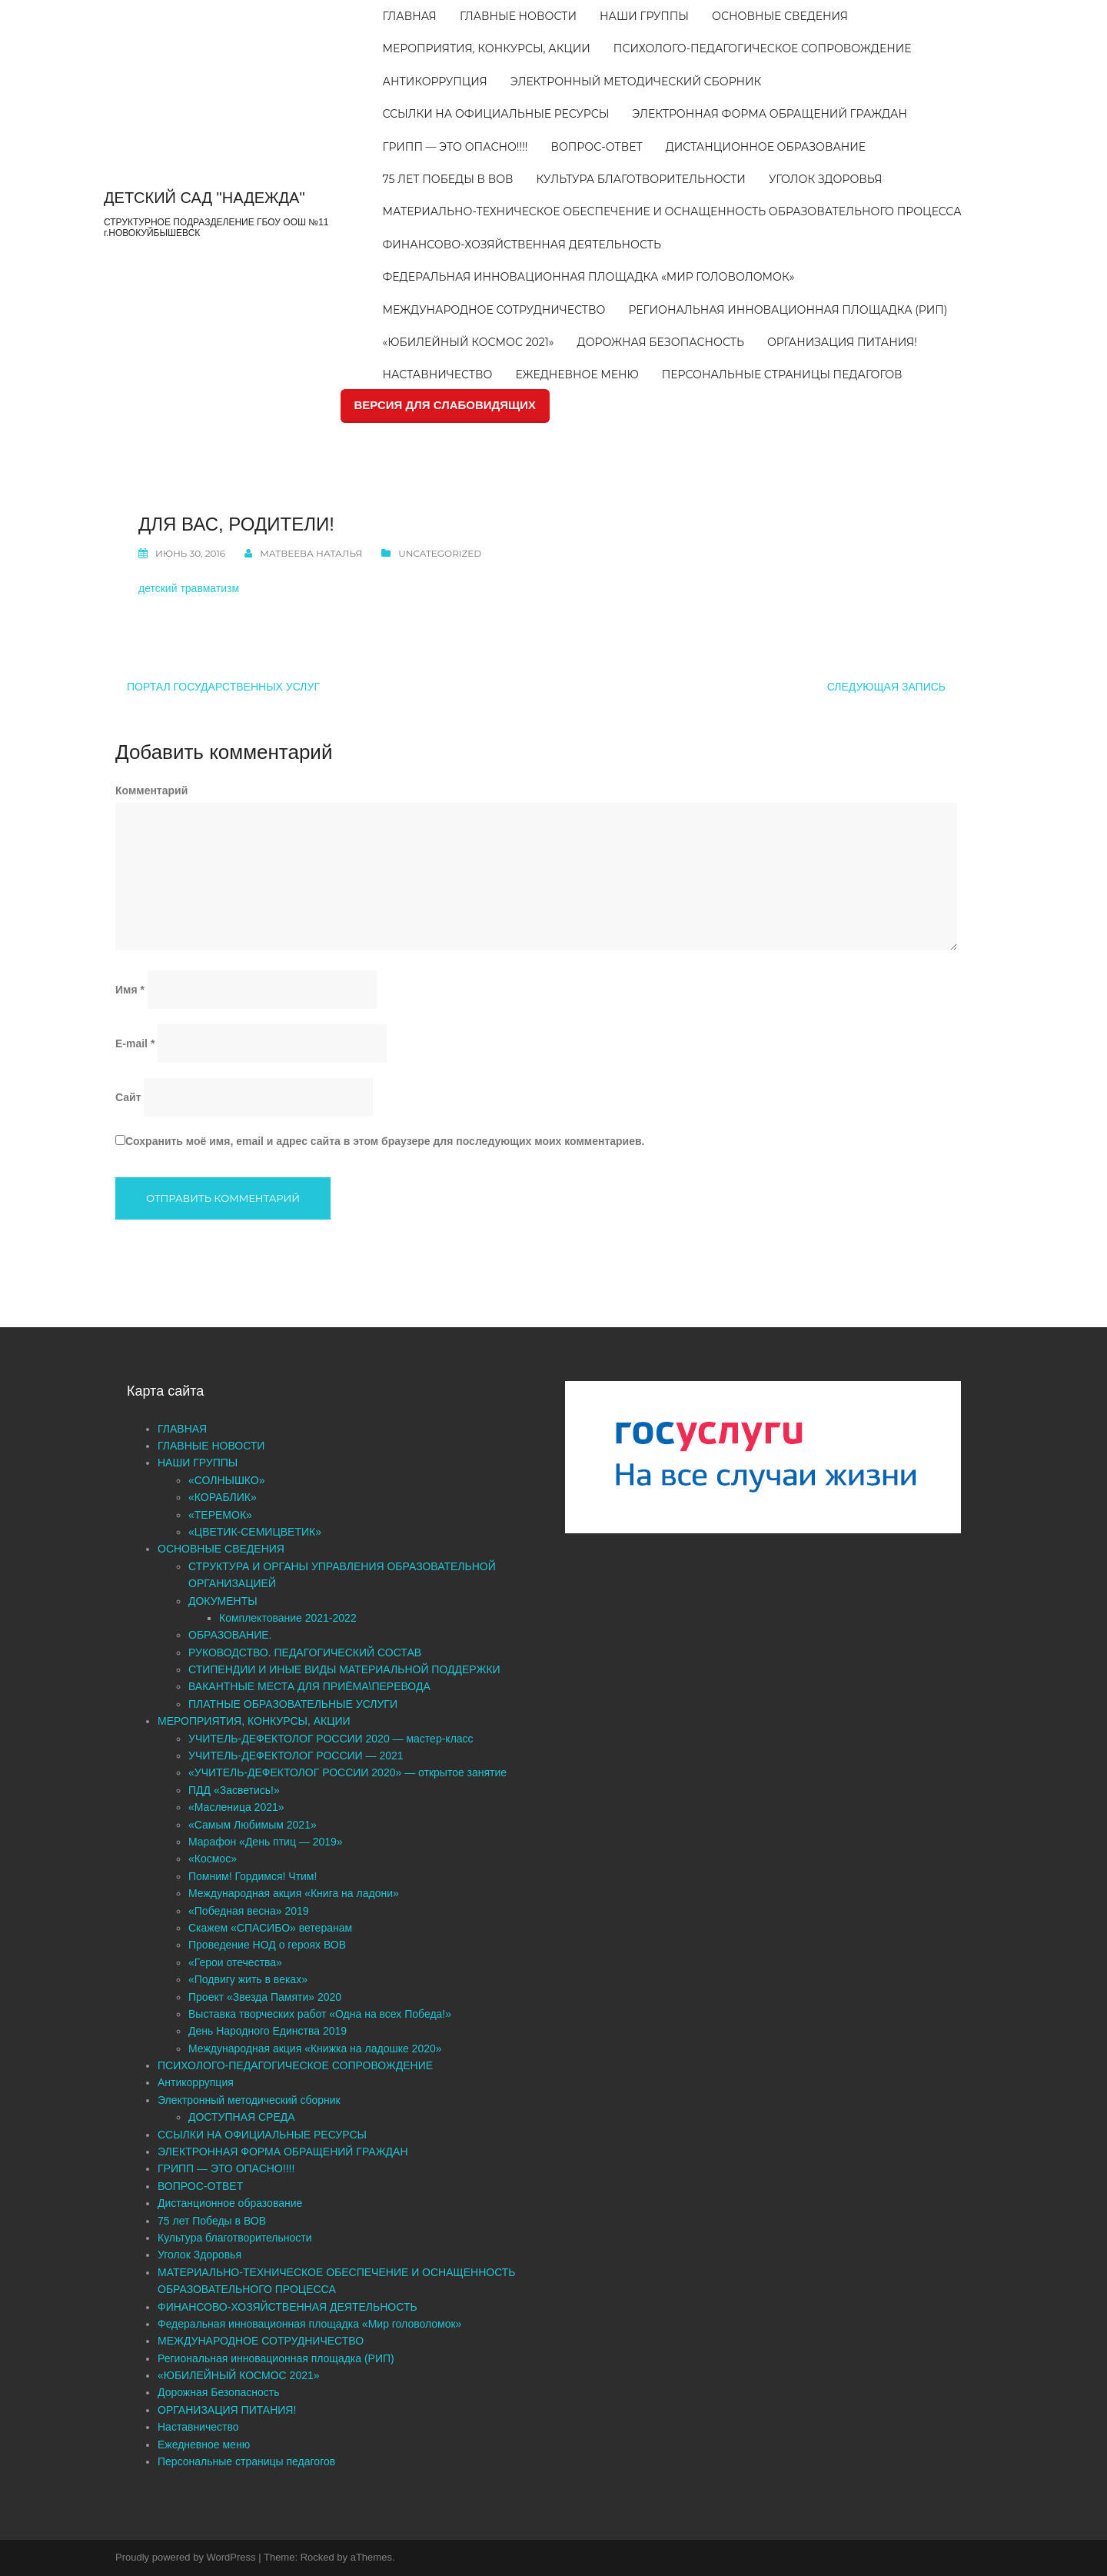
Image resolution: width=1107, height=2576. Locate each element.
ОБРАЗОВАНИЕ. (229, 1635)
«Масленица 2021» (236, 1807)
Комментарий (151, 790)
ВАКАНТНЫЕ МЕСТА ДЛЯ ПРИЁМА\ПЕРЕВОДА (309, 1686)
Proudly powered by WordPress (185, 2557)
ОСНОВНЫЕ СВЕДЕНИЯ (780, 16)
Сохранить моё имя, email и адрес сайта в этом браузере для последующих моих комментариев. (385, 1141)
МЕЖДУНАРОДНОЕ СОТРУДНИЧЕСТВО (494, 310)
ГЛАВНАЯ (410, 16)
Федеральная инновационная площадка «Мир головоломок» (589, 277)
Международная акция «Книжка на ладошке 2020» (315, 2048)
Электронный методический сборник (636, 81)
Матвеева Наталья (311, 553)
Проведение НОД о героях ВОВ (267, 1945)
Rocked (317, 2557)
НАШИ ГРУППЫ (644, 16)
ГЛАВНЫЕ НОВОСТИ (518, 16)
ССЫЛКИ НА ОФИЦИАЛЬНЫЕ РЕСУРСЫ (496, 114)
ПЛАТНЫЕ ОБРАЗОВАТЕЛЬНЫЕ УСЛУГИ (292, 1704)
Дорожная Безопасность (660, 342)
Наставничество (438, 374)
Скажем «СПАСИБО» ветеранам (270, 1928)
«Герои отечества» (235, 1962)
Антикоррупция (435, 81)
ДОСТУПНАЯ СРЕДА (241, 2117)
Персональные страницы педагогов (782, 374)
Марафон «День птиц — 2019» (265, 1841)
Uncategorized (439, 553)
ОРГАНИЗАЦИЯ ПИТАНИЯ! (842, 342)
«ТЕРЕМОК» (220, 1515)
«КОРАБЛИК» (222, 1497)
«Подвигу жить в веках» (248, 1979)
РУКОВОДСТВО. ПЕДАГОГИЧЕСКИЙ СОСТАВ (304, 1652)
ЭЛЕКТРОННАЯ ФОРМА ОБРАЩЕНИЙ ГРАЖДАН (769, 114)
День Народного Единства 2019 (267, 2031)
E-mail (135, 1043)
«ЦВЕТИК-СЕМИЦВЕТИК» (254, 1532)
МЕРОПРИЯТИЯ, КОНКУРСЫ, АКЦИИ (486, 48)
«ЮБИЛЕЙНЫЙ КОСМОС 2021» (468, 342)
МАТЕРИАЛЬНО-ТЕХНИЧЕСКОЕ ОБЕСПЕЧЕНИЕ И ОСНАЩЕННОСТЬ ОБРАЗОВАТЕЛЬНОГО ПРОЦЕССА (672, 211)
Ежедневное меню (576, 374)
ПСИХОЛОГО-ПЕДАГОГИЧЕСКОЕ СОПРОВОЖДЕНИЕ (762, 48)
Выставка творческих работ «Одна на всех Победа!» (319, 2014)
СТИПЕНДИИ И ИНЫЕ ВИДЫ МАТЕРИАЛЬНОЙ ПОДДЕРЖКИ (344, 1669)
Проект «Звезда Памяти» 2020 (264, 1997)
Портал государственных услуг (223, 687)
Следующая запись (886, 687)
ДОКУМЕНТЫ (223, 1601)
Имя (130, 989)
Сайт (128, 1097)
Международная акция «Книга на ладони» (293, 1893)
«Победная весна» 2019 (248, 1911)
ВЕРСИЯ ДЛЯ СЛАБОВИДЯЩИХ (445, 404)
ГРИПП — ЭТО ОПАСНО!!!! (455, 147)
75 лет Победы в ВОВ (448, 179)
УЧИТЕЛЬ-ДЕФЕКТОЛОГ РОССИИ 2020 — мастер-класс (331, 1738)
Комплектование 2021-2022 (288, 1618)
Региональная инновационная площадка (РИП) (787, 310)
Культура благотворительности (641, 179)
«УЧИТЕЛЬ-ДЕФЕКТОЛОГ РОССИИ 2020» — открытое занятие (347, 1772)
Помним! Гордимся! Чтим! (252, 1876)
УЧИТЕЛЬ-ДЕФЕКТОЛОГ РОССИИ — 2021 (296, 1755)
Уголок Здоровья (826, 179)
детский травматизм (188, 588)
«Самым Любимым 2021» (252, 1825)
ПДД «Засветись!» (234, 1790)
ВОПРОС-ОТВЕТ (596, 147)
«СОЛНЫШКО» (226, 1480)
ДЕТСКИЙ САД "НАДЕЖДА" (204, 197)
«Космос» (212, 1858)
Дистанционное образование (766, 147)
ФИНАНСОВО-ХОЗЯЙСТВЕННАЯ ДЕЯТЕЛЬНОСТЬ (522, 244)
